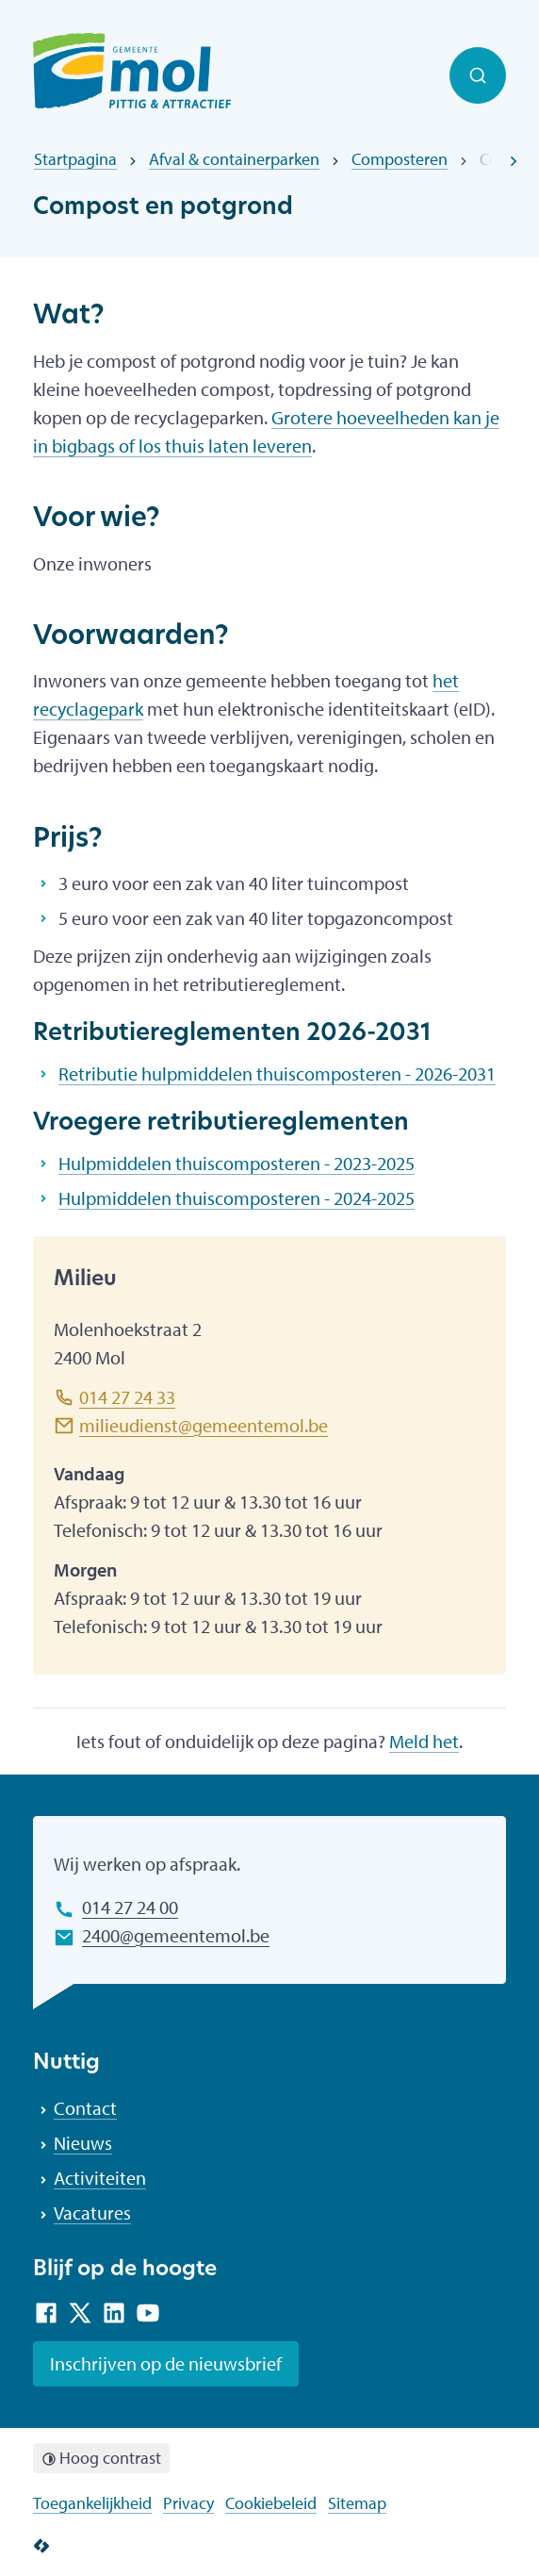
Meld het (424, 1741)
